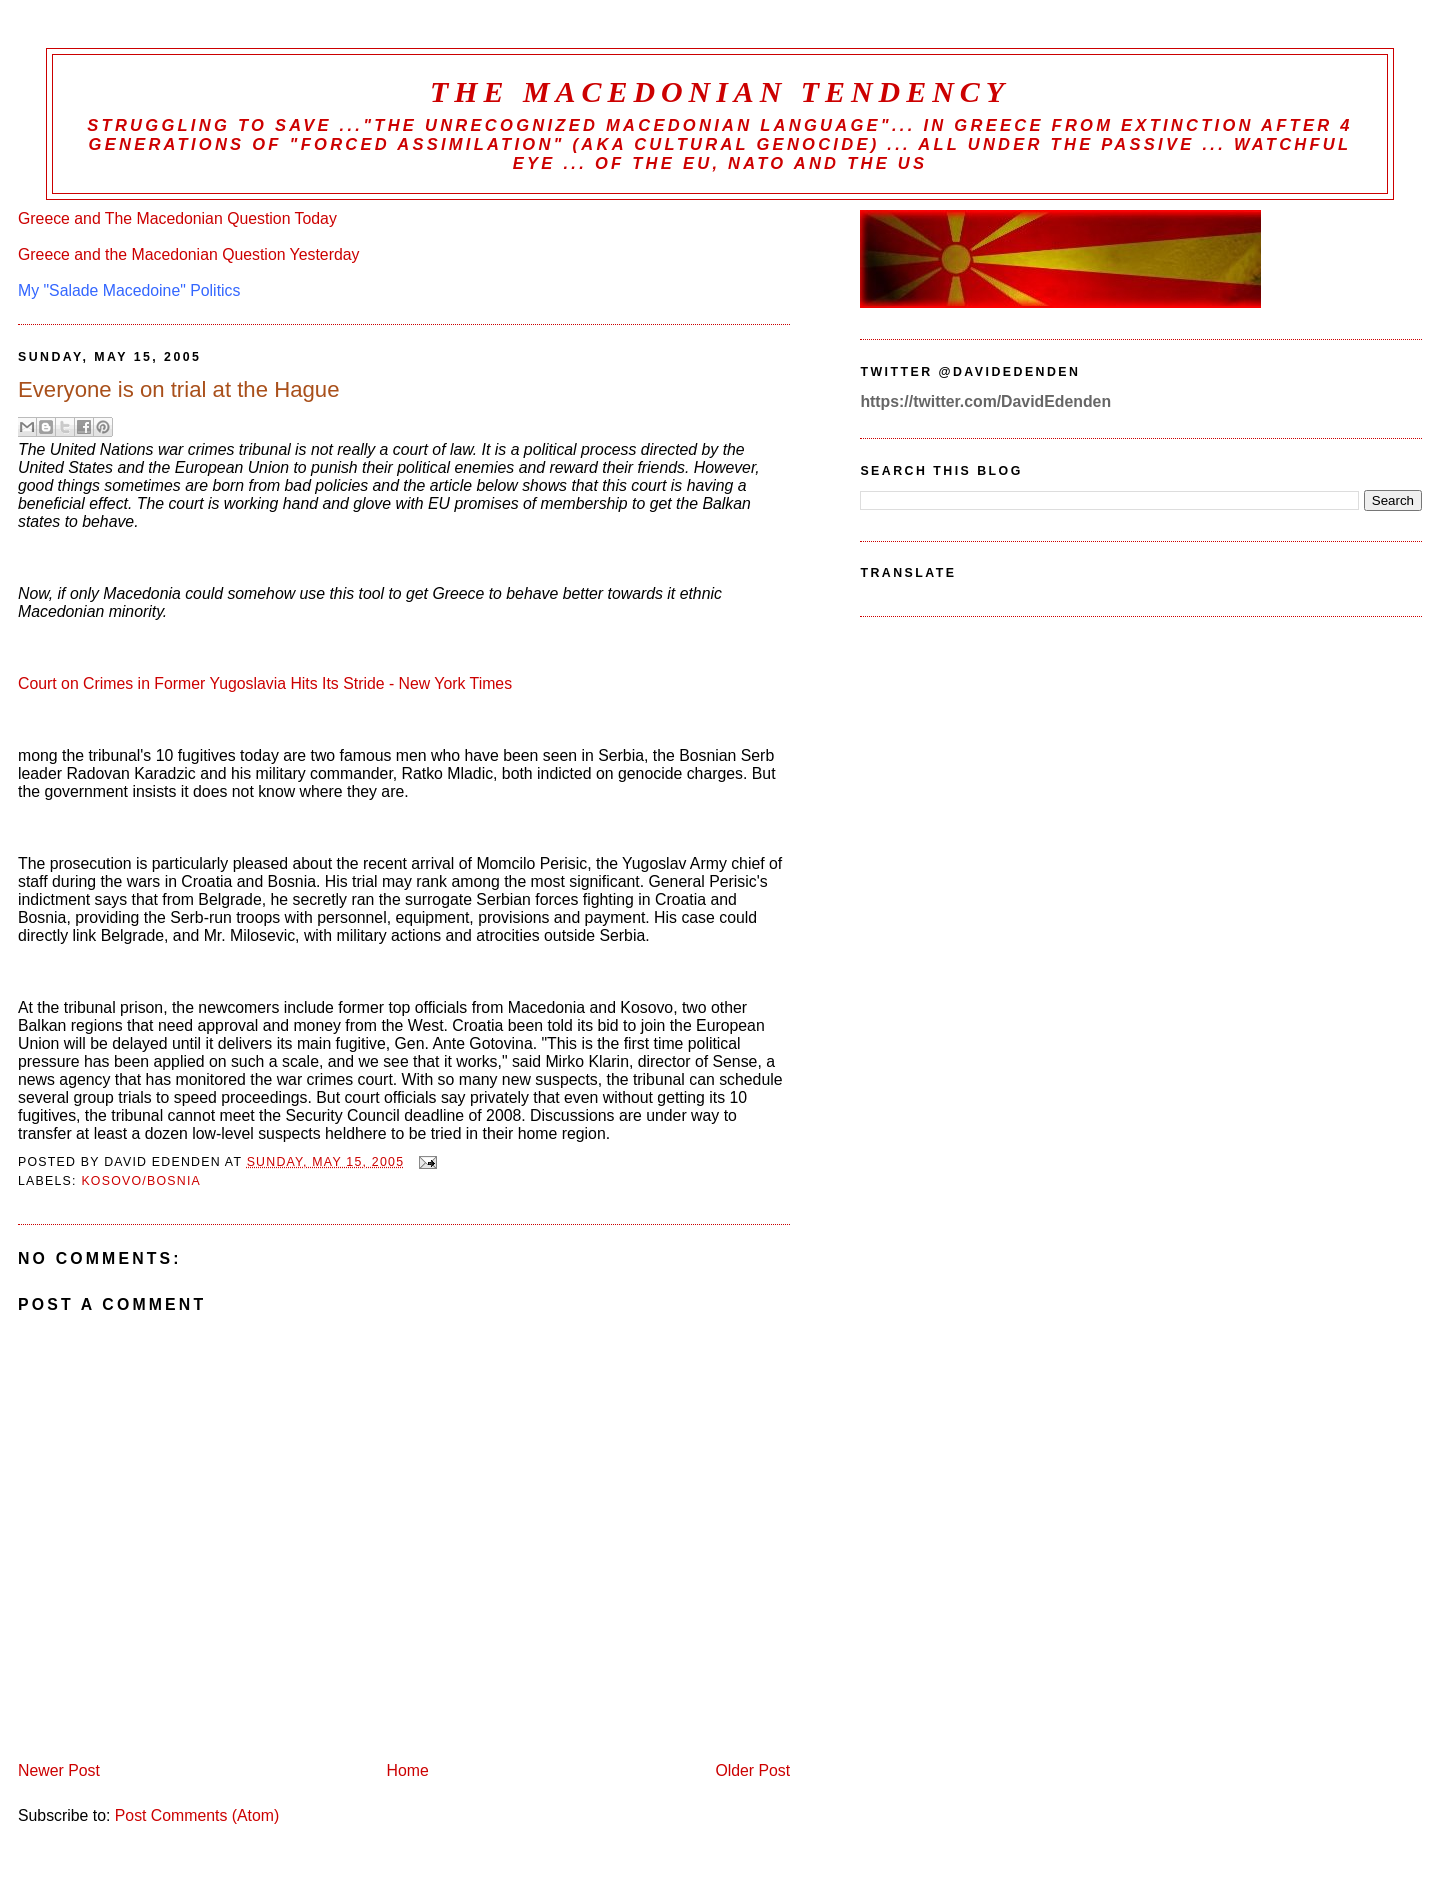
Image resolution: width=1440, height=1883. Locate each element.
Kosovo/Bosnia (141, 1181)
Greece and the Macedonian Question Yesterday (188, 254)
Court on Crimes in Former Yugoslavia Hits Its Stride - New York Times (265, 683)
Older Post (752, 1770)
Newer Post (59, 1770)
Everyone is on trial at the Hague (178, 389)
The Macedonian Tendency (720, 91)
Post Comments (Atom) (197, 1815)
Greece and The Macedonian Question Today (177, 218)
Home (407, 1770)
